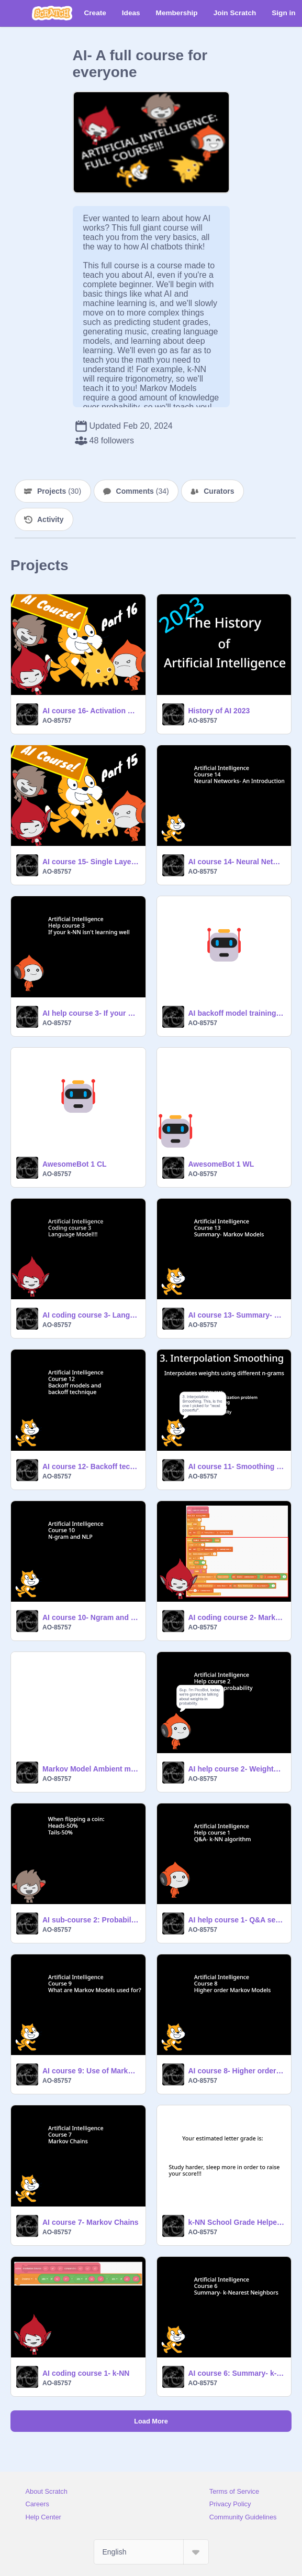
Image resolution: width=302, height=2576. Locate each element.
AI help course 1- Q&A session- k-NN (236, 1920)
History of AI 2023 (219, 711)
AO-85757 (56, 720)
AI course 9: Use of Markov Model (90, 2071)
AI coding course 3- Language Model (90, 1315)
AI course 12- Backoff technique (90, 1466)
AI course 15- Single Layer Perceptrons (90, 861)
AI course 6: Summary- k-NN (236, 2373)
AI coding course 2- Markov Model (236, 1617)
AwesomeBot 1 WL (221, 1164)
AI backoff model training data (236, 1013)
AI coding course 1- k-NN (85, 2373)
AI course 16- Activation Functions (90, 711)
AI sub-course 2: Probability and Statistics (90, 1920)
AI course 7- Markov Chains (90, 2222)
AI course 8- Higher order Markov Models (236, 2071)
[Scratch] (52, 13)
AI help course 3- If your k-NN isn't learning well (90, 1013)
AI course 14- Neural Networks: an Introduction (236, 861)
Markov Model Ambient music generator (90, 1769)
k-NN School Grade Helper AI (236, 2222)
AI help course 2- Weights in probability (236, 1769)
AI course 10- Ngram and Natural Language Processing (90, 1617)
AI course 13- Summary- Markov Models (236, 1315)
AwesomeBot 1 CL (74, 1164)
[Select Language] (151, 2551)
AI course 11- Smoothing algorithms (236, 1466)
